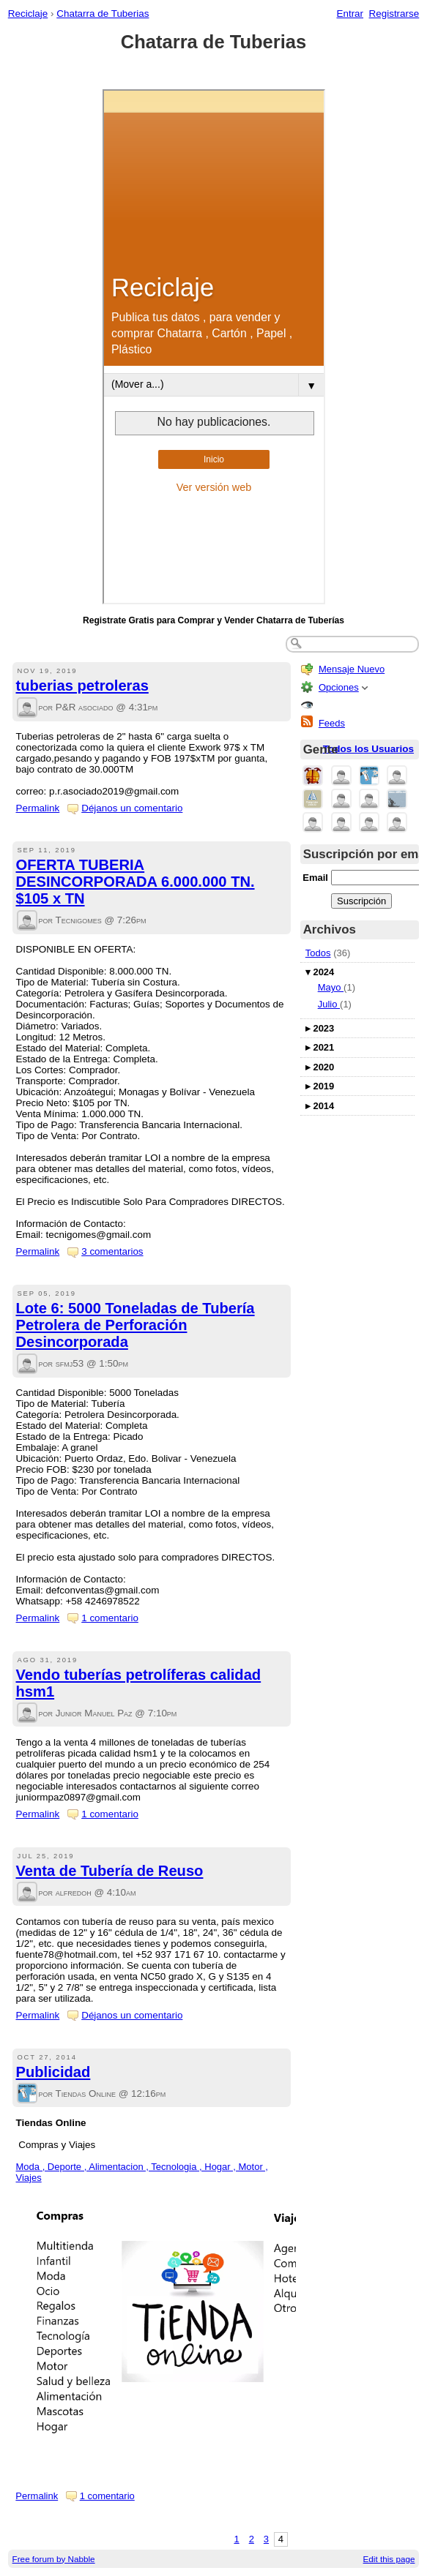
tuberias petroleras (82, 685)
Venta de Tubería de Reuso (110, 1871)
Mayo (331, 987)
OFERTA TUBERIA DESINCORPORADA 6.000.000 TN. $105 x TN (135, 881)
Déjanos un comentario (131, 808)
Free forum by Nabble (53, 2559)
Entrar (349, 13)
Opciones (339, 687)
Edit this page (389, 2559)
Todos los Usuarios (368, 748)
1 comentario (109, 1617)
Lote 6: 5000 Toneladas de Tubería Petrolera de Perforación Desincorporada (135, 1325)
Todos (318, 952)
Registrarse (394, 13)
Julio (329, 1004)
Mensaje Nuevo (352, 669)
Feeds (332, 723)
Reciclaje (28, 13)
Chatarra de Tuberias (102, 13)
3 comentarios (112, 1251)
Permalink (38, 808)
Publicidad (53, 2072)
